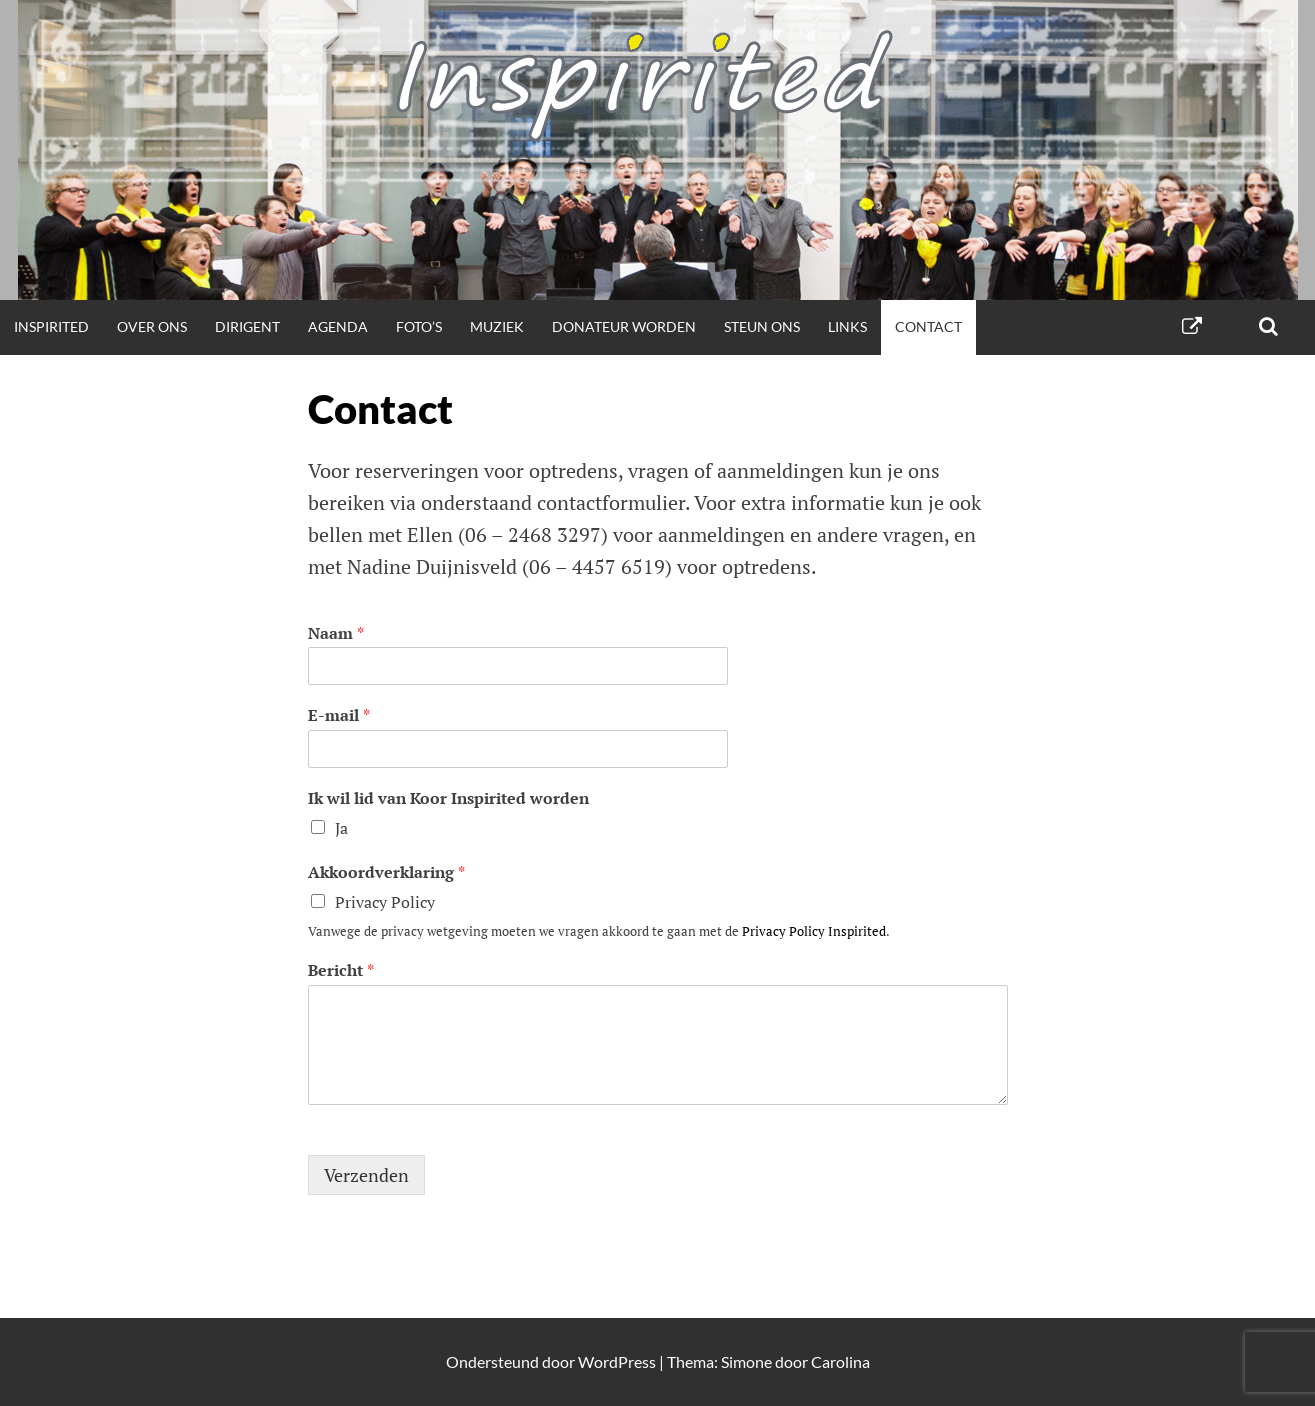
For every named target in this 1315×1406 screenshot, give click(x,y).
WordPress (617, 1361)
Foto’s (419, 326)
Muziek (497, 326)
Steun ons (762, 326)
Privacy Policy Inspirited (814, 931)
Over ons (152, 326)
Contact (928, 326)
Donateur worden (624, 326)
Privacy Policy (385, 902)
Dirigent (247, 326)
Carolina (840, 1361)
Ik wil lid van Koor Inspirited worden (448, 798)
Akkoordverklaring (386, 872)
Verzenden (366, 1175)
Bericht (341, 970)
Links (847, 326)
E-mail (339, 715)
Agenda (338, 326)
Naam (336, 633)
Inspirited (51, 326)
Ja (341, 828)
